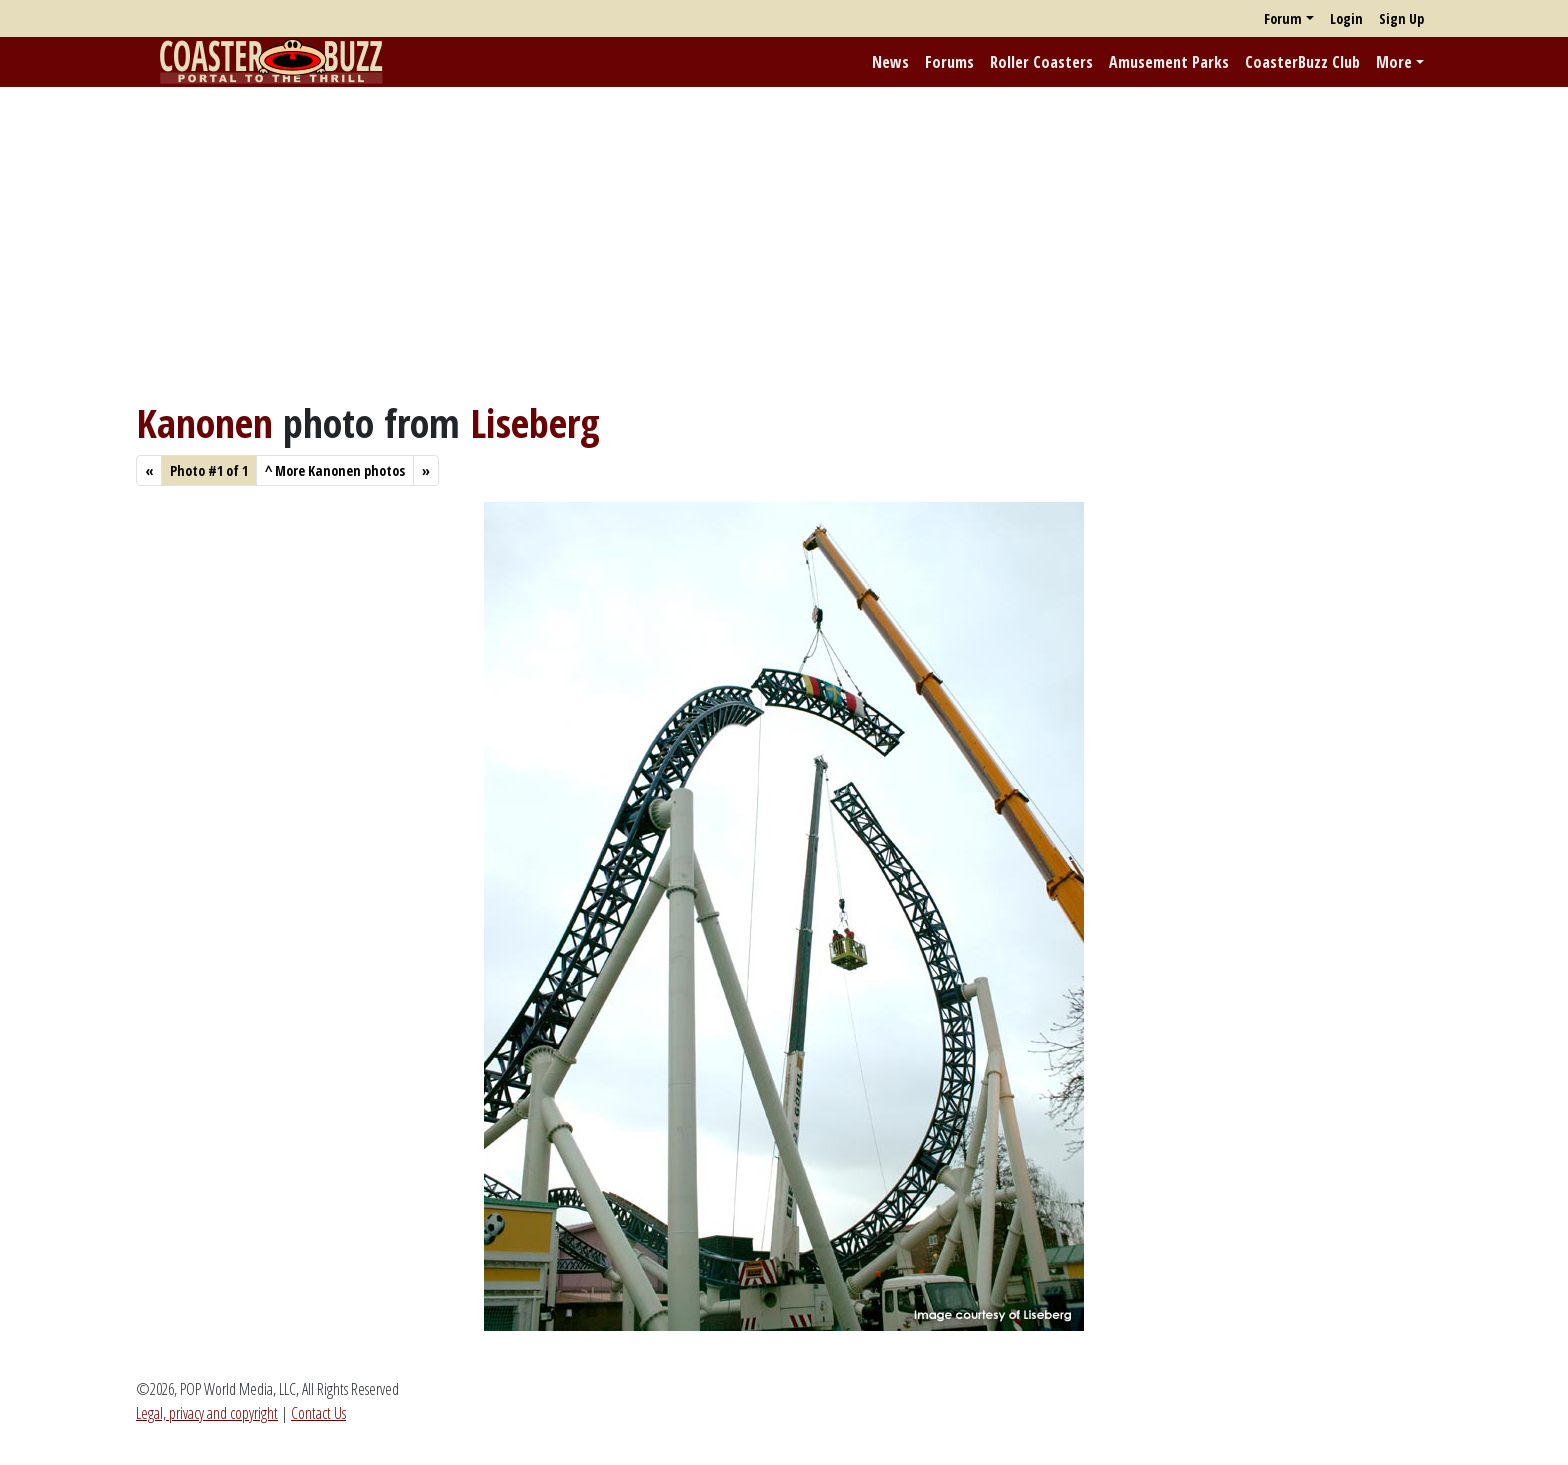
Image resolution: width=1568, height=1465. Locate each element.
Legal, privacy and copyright (207, 1413)
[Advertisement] (784, 243)
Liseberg (535, 422)
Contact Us (318, 1413)
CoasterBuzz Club (1302, 62)
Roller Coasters (1041, 62)
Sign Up (1401, 18)
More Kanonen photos (335, 470)
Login (1346, 18)
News (890, 62)
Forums (949, 62)
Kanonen (204, 422)
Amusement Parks (1169, 62)
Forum (1283, 18)
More (1394, 62)
